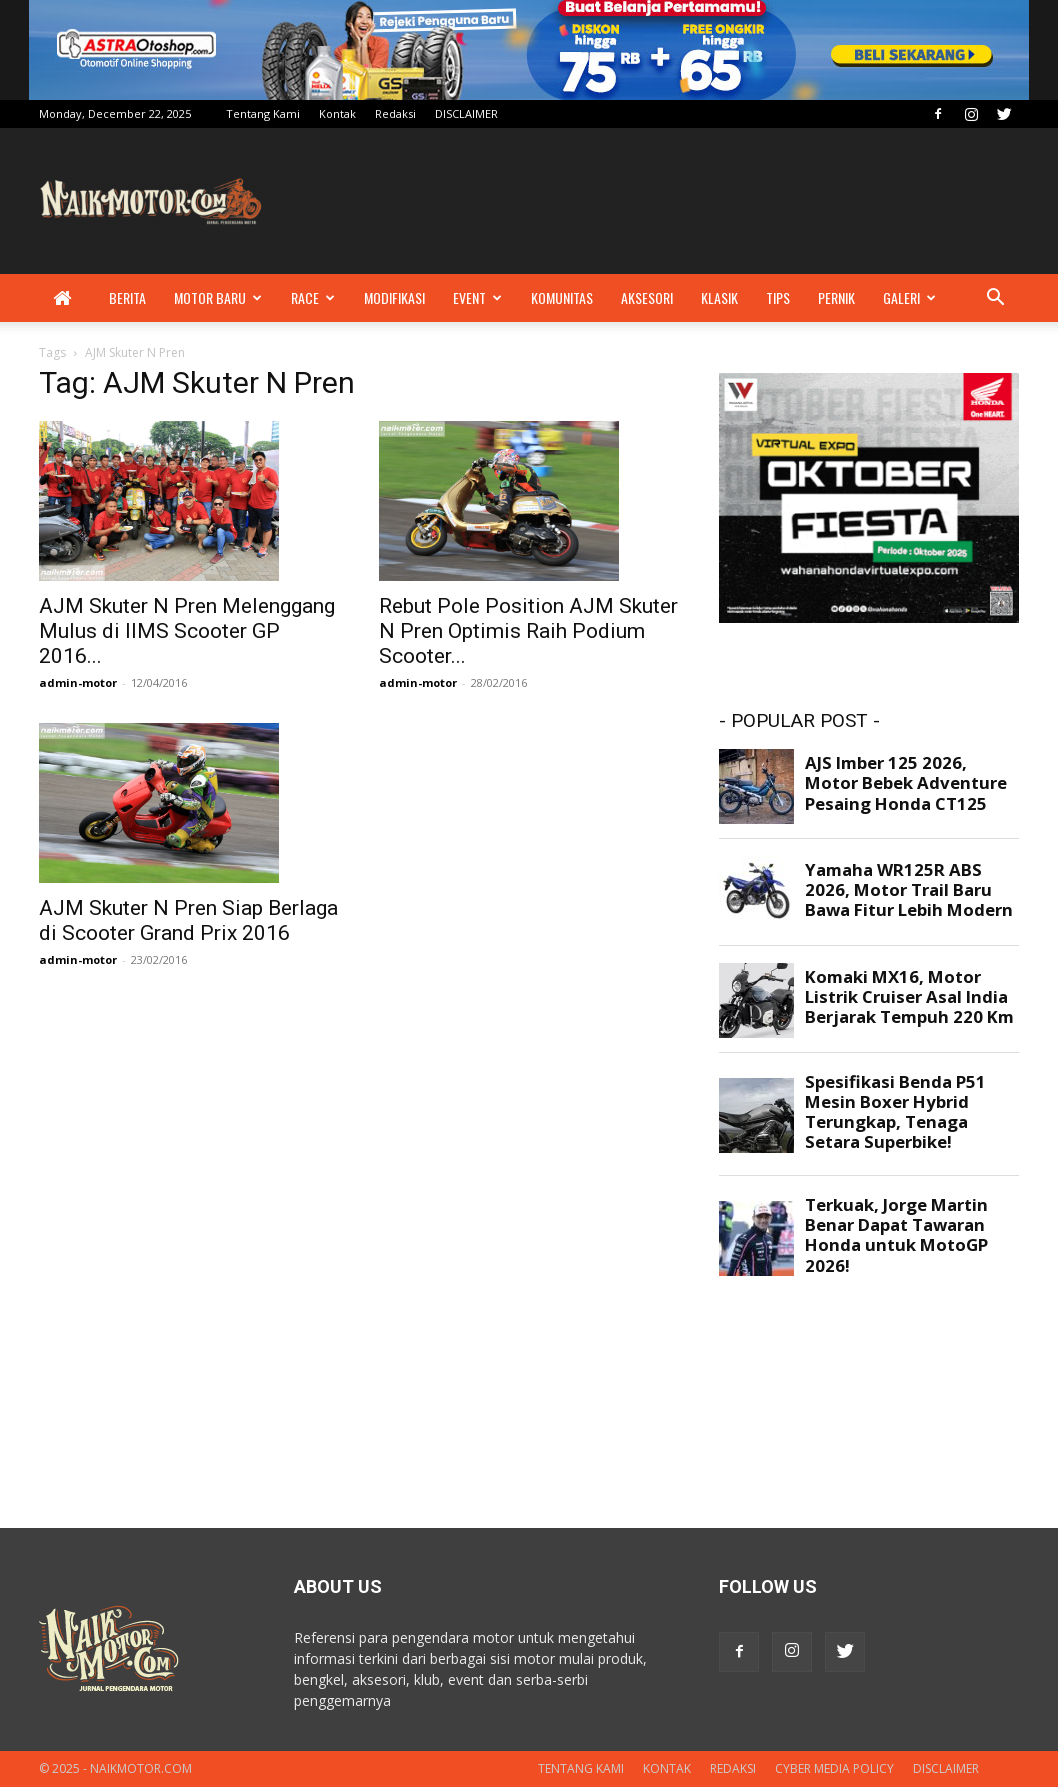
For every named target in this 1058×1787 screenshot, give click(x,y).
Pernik (836, 297)
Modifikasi (394, 297)
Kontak (337, 113)
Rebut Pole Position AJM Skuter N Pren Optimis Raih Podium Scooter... (528, 631)
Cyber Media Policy (834, 1768)
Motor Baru (218, 297)
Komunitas (562, 297)
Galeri (909, 297)
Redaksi (395, 113)
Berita (127, 297)
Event (477, 297)
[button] (995, 299)
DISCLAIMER (466, 113)
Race (313, 297)
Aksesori (647, 297)
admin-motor (78, 682)
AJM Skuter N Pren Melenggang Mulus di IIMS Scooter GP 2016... (187, 631)
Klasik (719, 297)
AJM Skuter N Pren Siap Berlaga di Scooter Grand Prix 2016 (188, 920)
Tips (778, 297)
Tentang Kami (263, 113)
